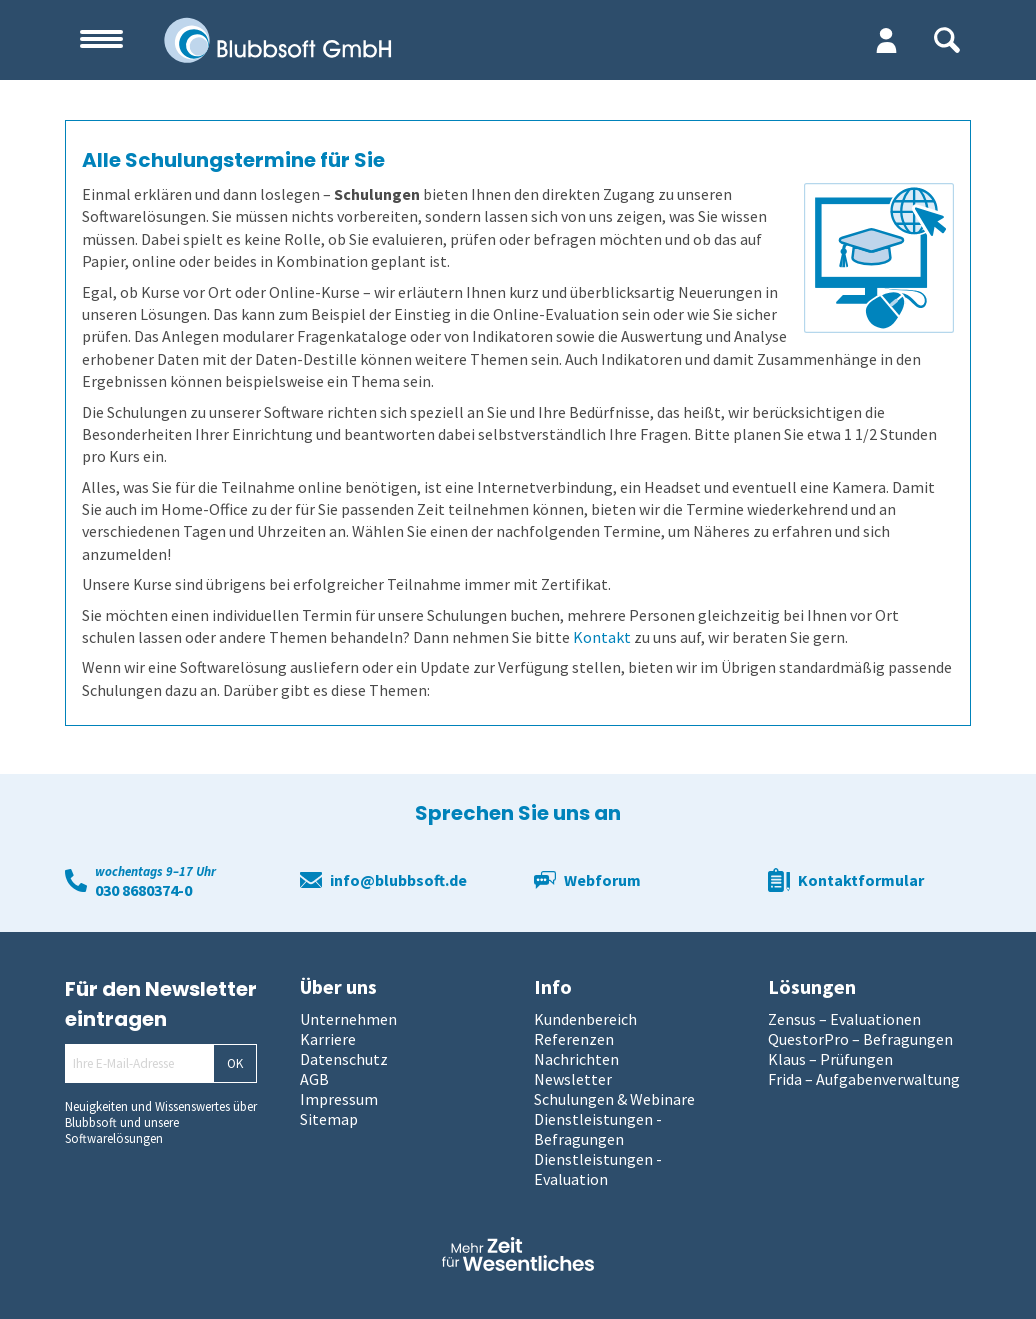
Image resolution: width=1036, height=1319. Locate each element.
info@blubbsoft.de (398, 880)
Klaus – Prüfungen (830, 1059)
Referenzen (574, 1039)
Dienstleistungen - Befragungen (598, 1129)
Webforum (602, 880)
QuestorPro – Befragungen (860, 1039)
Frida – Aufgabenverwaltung (864, 1079)
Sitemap (329, 1119)
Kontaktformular (861, 880)
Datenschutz (344, 1059)
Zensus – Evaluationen (844, 1019)
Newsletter (573, 1079)
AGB (314, 1079)
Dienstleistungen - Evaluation (598, 1169)
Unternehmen (348, 1019)
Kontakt (602, 637)
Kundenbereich (585, 1019)
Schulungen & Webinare (614, 1099)
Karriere (328, 1039)
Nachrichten (576, 1059)
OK (235, 1063)
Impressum (339, 1099)
